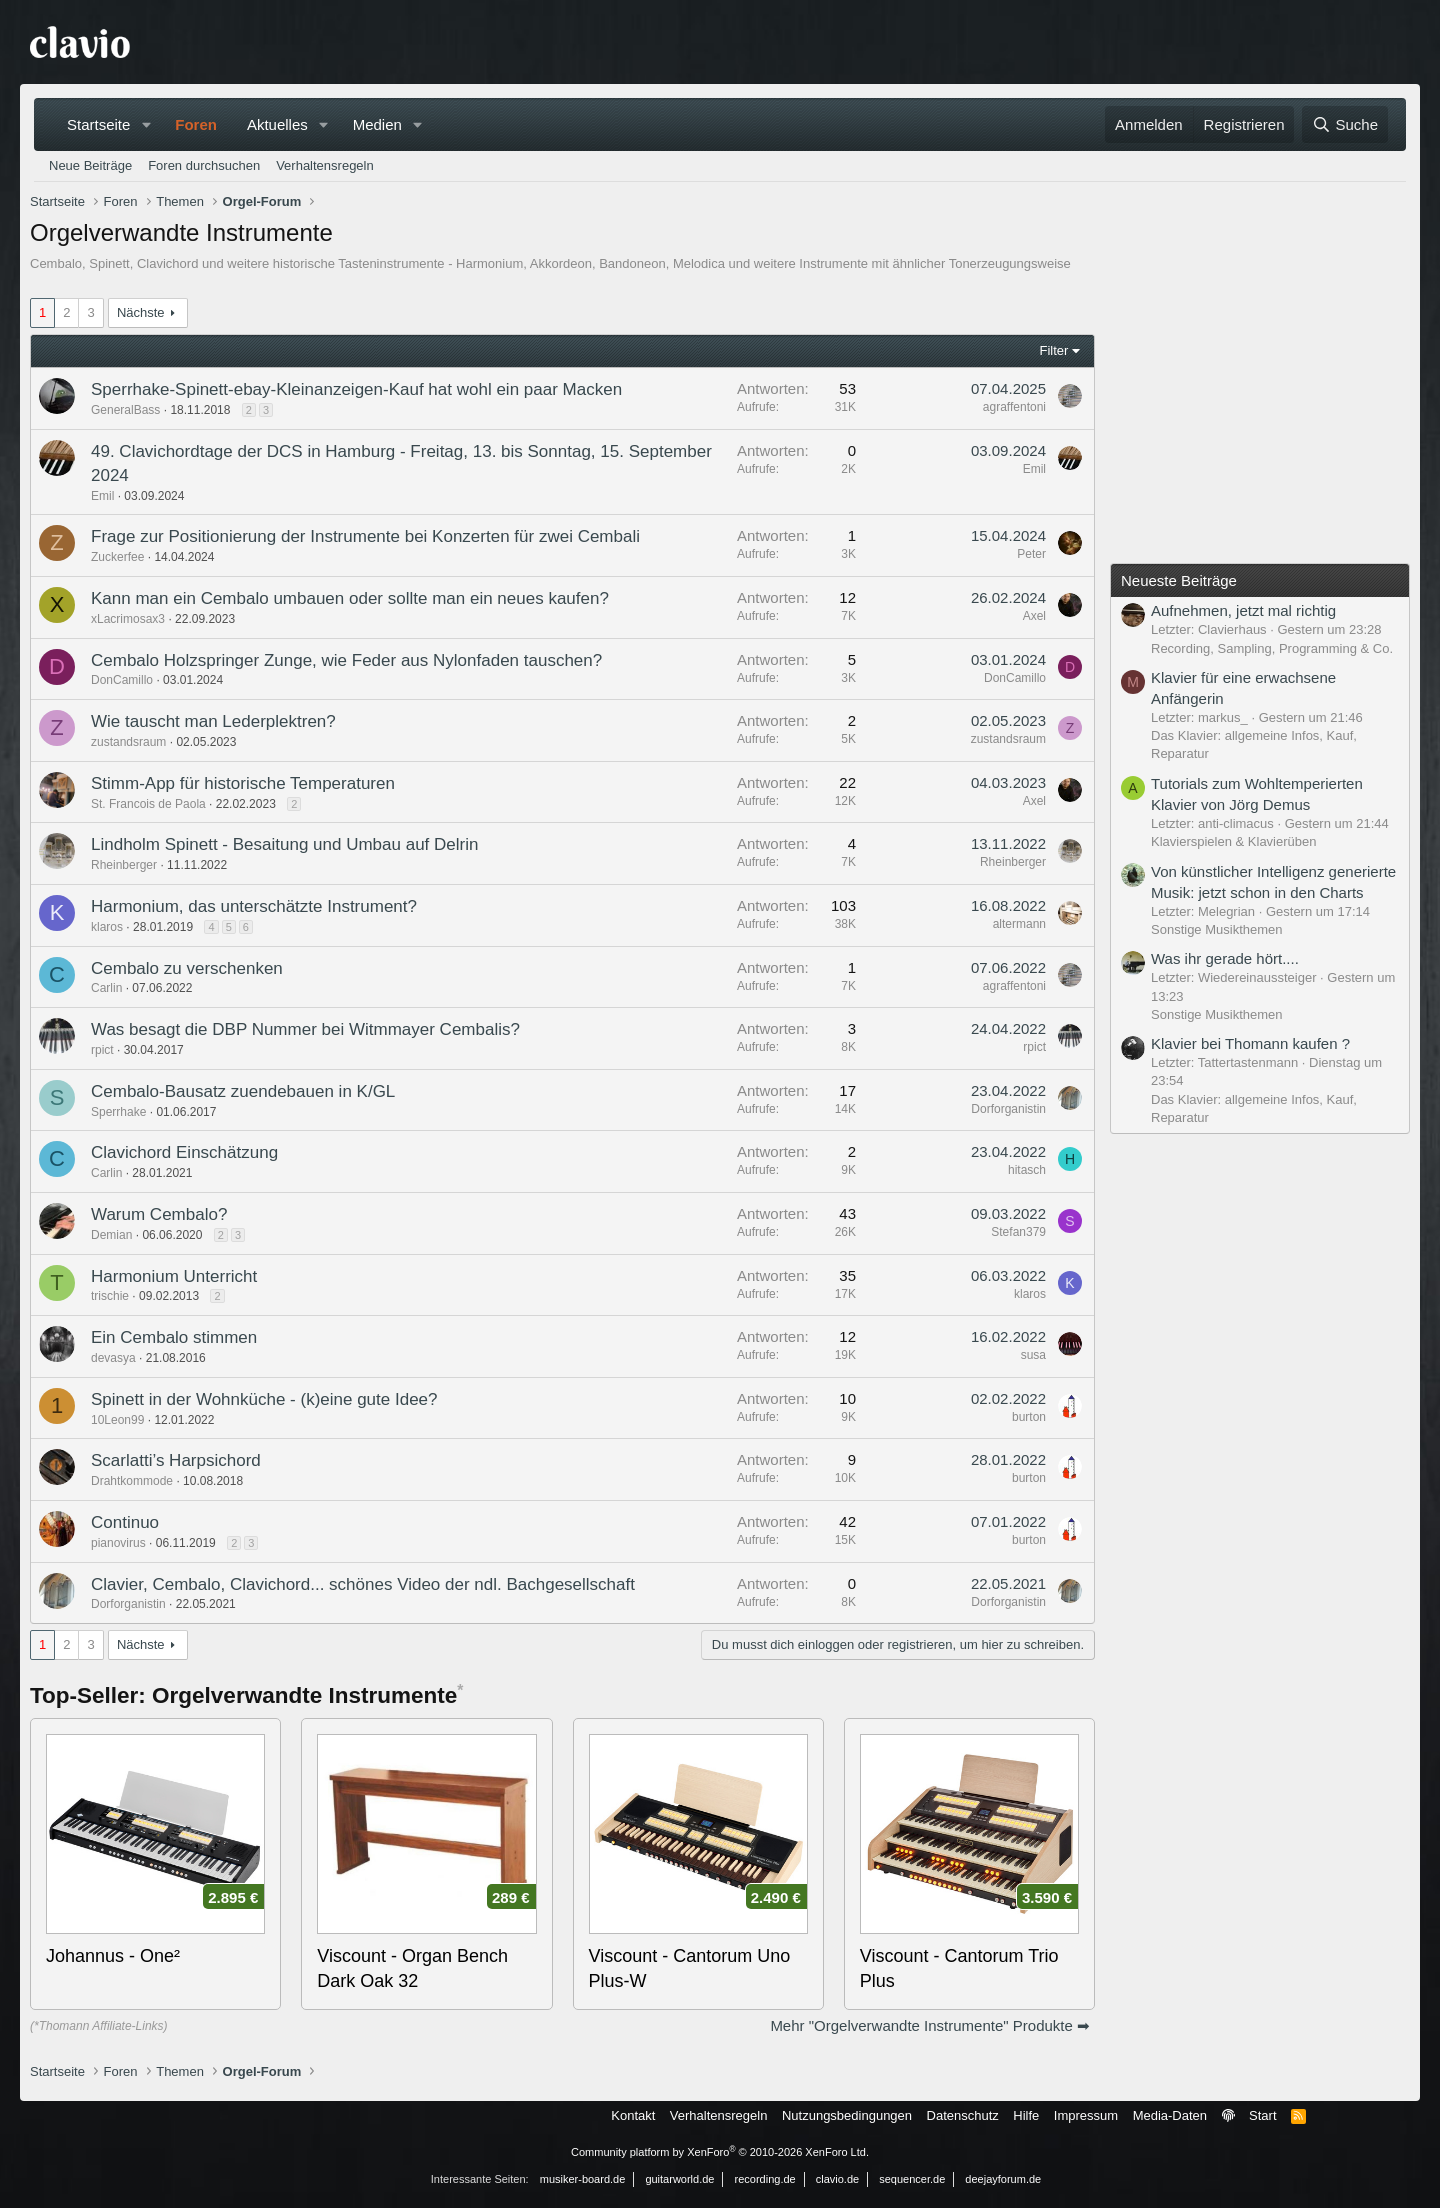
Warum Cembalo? (159, 1214)
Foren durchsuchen (204, 165)
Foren (196, 124)
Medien (377, 124)
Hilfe (1026, 2115)
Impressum (1086, 2115)
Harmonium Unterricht (174, 1276)
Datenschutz (963, 2115)
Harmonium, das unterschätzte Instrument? (254, 906)
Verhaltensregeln (325, 165)
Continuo (125, 1522)
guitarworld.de (679, 2179)
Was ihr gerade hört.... (1225, 958)
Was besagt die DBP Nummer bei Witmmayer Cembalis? (305, 1029)
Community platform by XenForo (720, 2152)
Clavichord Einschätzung (184, 1152)
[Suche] (1345, 124)
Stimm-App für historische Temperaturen (243, 783)
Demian (111, 1235)
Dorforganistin (1008, 1109)
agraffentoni (1014, 407)
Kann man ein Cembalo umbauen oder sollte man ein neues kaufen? (350, 598)
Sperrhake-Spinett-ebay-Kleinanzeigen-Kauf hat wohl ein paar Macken (356, 389)
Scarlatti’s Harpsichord (176, 1460)
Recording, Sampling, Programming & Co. (1272, 648)
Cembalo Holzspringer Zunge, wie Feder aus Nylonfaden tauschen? (346, 660)
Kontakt (633, 2115)
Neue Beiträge (90, 165)
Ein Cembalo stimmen (174, 1337)
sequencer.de (912, 2179)
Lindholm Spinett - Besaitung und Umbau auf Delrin (284, 844)
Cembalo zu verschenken (187, 968)
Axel (1034, 616)
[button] (146, 124)
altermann (1019, 924)
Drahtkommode (132, 1481)
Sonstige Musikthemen (1217, 929)
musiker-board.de (583, 2179)
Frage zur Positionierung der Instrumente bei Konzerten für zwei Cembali (365, 536)
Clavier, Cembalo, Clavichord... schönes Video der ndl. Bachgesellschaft (363, 1584)
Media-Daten (1170, 2115)
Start (1262, 2115)
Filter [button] (1054, 350)
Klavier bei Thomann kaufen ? (1250, 1043)
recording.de (765, 2179)
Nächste (141, 312)
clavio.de (837, 2179)
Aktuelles (277, 124)
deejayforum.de (1003, 2179)
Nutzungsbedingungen (847, 2115)
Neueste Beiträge (1179, 580)
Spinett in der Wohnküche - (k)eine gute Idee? (264, 1399)
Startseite (98, 124)
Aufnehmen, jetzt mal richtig (1243, 610)
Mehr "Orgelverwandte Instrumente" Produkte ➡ (930, 2025)
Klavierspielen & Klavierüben (1233, 841)
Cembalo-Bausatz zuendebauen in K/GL (243, 1091)
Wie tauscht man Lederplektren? (213, 721)
